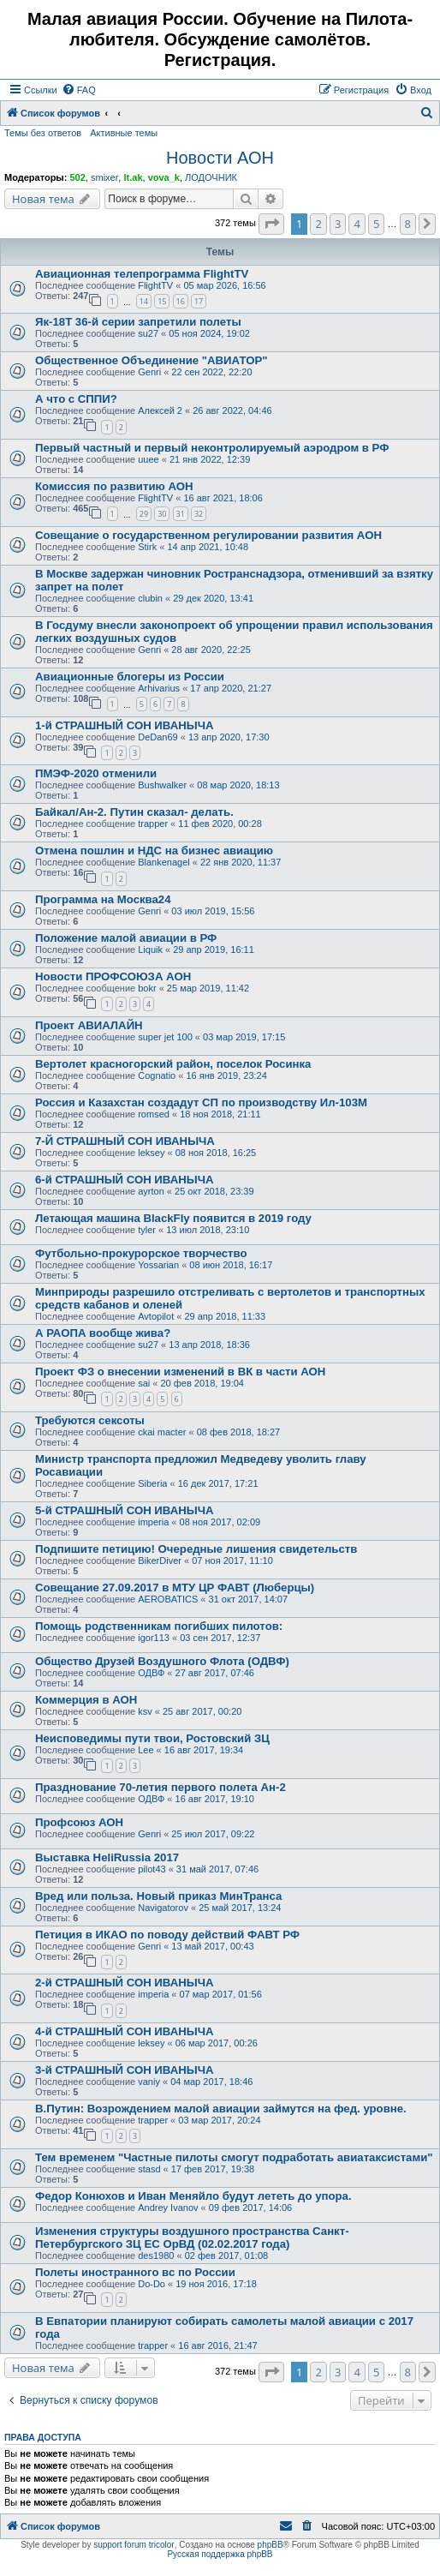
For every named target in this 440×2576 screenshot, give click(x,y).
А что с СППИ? (76, 398)
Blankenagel (164, 862)
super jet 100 (165, 1037)
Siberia (152, 1483)
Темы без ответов (42, 133)
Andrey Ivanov (168, 2207)
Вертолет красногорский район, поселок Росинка (173, 1063)
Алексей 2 (160, 410)
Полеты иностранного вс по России (135, 2272)
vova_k (164, 177)
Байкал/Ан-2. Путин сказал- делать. (134, 812)
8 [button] (408, 223)
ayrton (151, 1191)
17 (198, 301)
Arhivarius (159, 688)
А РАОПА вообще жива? (102, 1333)
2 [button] (318, 223)
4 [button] (357, 223)
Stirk (147, 547)
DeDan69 (157, 737)
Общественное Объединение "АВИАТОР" (151, 360)
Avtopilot (156, 1316)
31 (180, 513)
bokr (147, 988)
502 (77, 177)
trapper (153, 823)
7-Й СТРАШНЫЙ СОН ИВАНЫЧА (125, 1141)
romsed (153, 1114)
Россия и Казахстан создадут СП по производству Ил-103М (201, 1102)
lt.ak (132, 177)
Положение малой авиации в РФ (126, 938)
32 (198, 513)
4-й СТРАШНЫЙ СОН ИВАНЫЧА (124, 2031)
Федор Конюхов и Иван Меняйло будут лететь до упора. (193, 2196)
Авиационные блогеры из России (129, 676)
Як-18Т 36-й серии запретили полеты (138, 321)
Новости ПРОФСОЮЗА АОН (113, 976)
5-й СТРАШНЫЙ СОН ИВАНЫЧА (124, 1510)
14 (144, 301)
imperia (153, 1522)
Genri (149, 372)
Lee (145, 1750)
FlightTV (155, 285)
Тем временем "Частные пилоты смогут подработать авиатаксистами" (234, 2157)
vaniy (149, 2081)
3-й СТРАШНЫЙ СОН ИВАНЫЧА (124, 2070)
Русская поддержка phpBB (219, 2554)
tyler (147, 1230)
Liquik (150, 949)
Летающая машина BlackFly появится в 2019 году (173, 1218)
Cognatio (156, 1075)
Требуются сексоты (90, 1420)
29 (144, 513)
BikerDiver (159, 1560)
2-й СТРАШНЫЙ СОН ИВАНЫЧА (124, 1982)
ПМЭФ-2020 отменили (96, 773)
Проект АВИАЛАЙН (89, 1025)
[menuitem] (79, 90)
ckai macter (162, 1432)
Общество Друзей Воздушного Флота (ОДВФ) (162, 1661)
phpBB (270, 2544)
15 (162, 301)
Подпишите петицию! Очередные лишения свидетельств (196, 1549)
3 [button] (338, 223)
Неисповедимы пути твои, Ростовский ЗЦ (152, 1738)
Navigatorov (163, 1907)
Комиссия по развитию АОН (114, 486)
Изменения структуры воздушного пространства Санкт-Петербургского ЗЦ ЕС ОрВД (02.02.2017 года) (192, 2237)
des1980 (156, 2255)
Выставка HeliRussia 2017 (107, 1857)
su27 (148, 333)
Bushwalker (162, 785)
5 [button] (376, 223)
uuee (148, 459)
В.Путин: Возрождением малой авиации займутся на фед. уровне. (221, 2108)
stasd (149, 2169)
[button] (271, 223)
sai (144, 1383)
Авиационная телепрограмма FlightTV (141, 273)
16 (180, 301)
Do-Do (151, 2284)
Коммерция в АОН (86, 1699)
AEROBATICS (168, 1599)
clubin (150, 598)
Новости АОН (220, 157)
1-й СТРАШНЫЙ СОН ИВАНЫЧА (124, 725)
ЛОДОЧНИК (211, 177)
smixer (104, 177)
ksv (145, 1711)
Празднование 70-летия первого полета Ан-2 (160, 1787)
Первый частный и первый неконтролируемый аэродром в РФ (212, 447)
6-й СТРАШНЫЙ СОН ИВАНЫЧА (124, 1179)
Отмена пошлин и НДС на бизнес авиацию (154, 850)
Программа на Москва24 (103, 899)
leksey (151, 1152)
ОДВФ (151, 1673)
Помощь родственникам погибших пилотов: (158, 1626)
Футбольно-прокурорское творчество (141, 1253)
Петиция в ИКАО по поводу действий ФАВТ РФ (167, 1934)
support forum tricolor (133, 2544)
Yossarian (158, 1265)
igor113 (153, 1637)
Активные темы (124, 133)
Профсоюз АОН (79, 1822)
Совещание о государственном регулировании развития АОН (208, 535)
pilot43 (151, 1869)
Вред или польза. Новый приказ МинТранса (158, 1896)
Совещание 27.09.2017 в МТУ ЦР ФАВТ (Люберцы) (174, 1587)
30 (162, 513)
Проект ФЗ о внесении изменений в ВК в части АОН (180, 1371)
